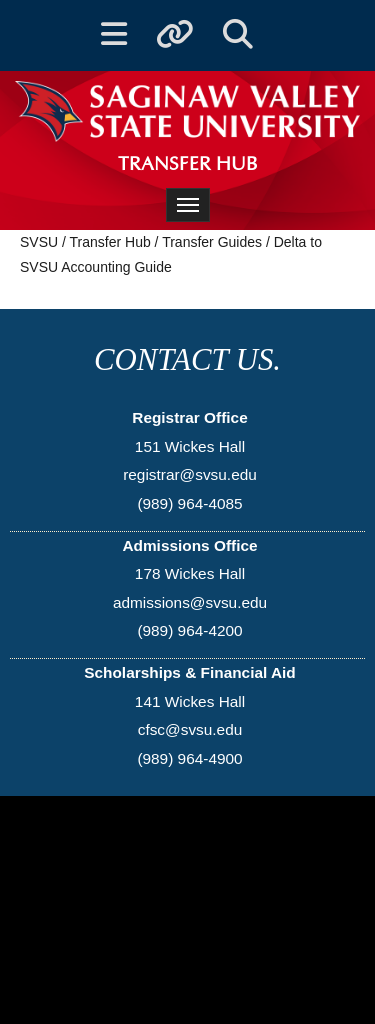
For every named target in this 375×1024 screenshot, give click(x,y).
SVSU (39, 242)
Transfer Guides (212, 242)
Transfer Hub (110, 242)
